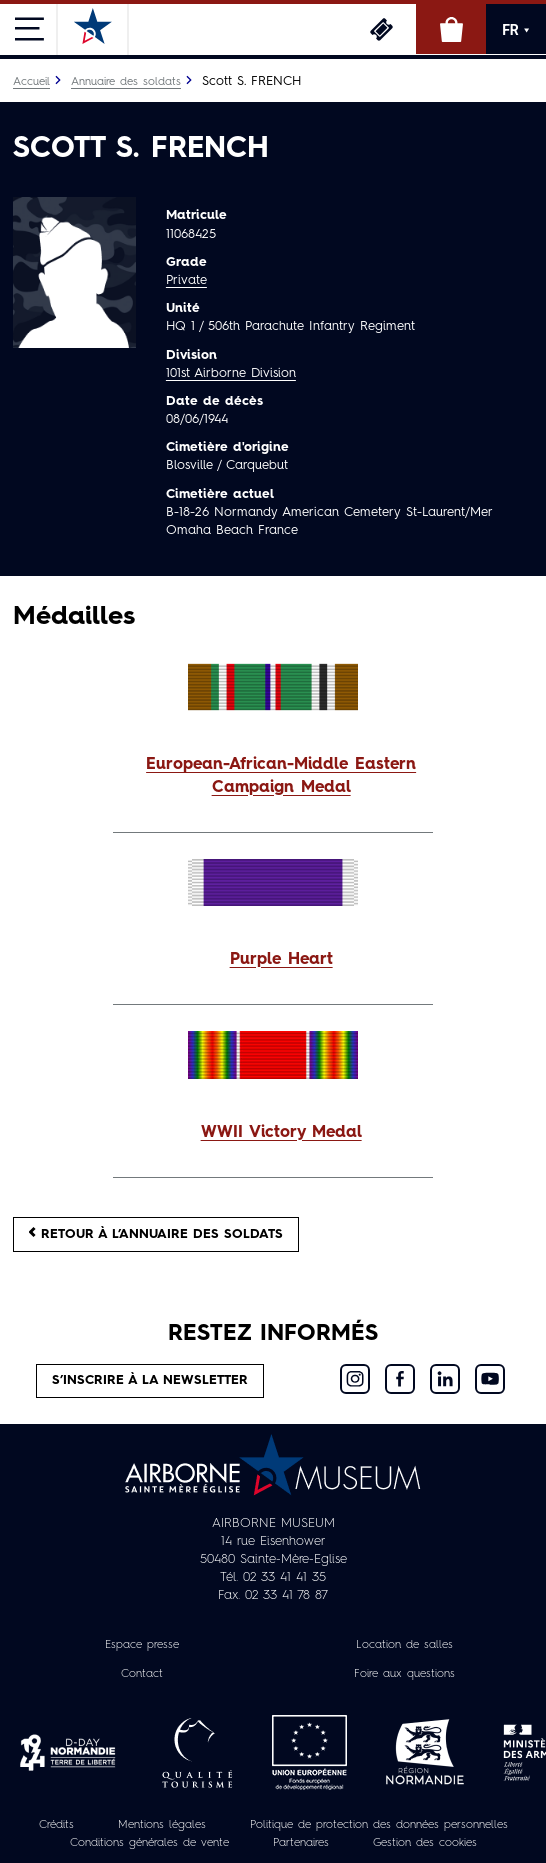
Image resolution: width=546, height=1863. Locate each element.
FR (516, 30)
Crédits (56, 1825)
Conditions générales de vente (149, 1843)
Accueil (31, 82)
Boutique (451, 29)
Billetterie (381, 29)
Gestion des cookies (425, 1843)
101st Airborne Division (231, 373)
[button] (273, 777)
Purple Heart (281, 960)
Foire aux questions (404, 1674)
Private (186, 280)
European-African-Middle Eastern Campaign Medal (281, 776)
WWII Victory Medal (281, 1133)
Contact (142, 1674)
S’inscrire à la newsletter (150, 1380)
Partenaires (301, 1843)
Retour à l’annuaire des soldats (156, 1233)
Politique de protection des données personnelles (379, 1825)
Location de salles (404, 1645)
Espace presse (142, 1645)
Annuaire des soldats (126, 82)
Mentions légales (162, 1825)
